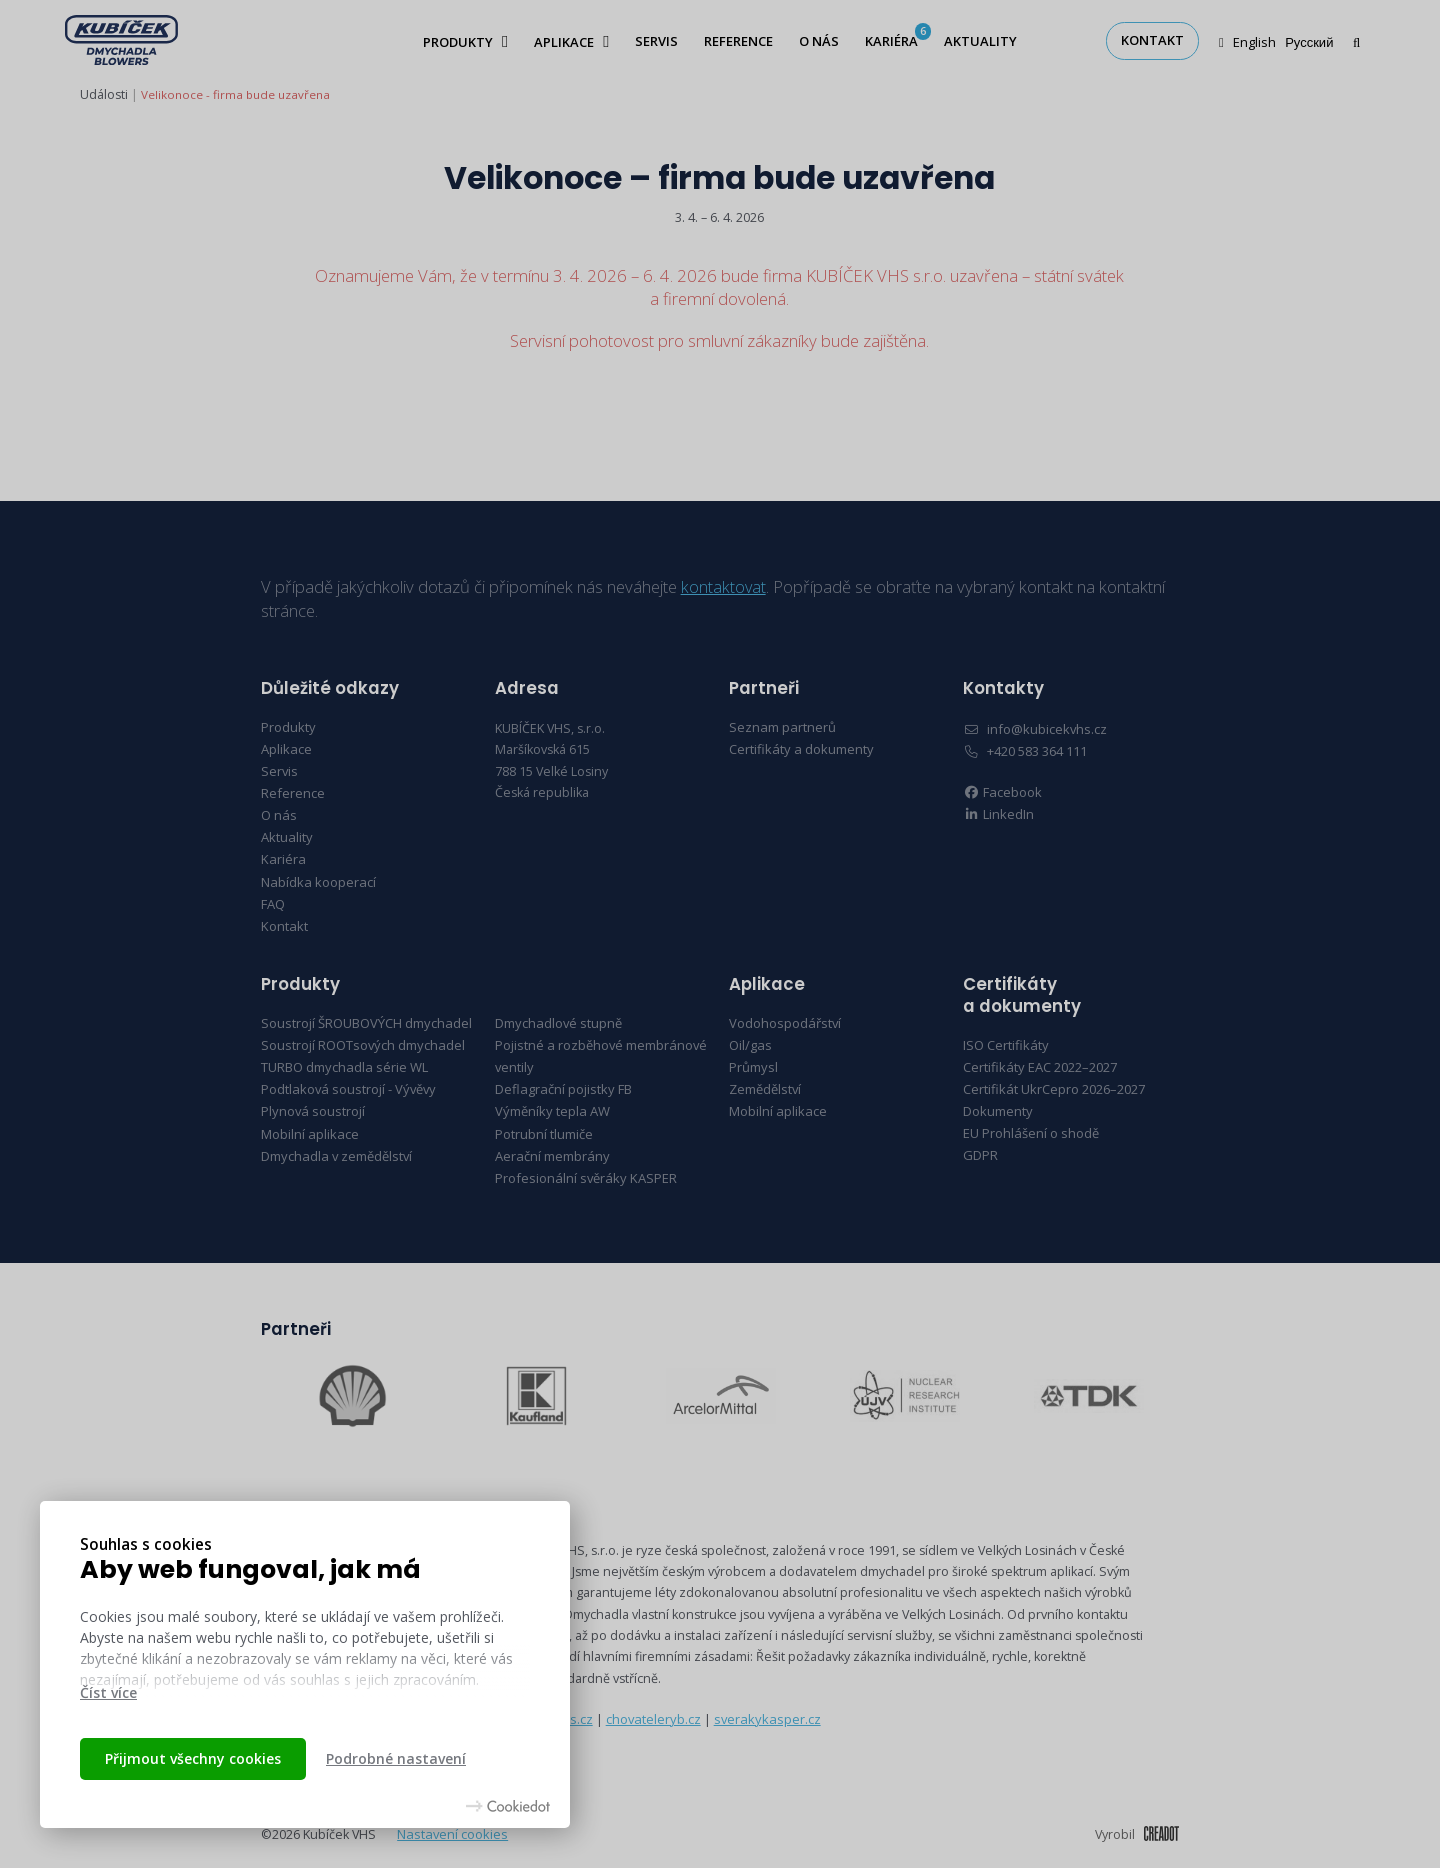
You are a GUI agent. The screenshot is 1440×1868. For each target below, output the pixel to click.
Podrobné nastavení (396, 1758)
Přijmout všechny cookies (193, 1758)
